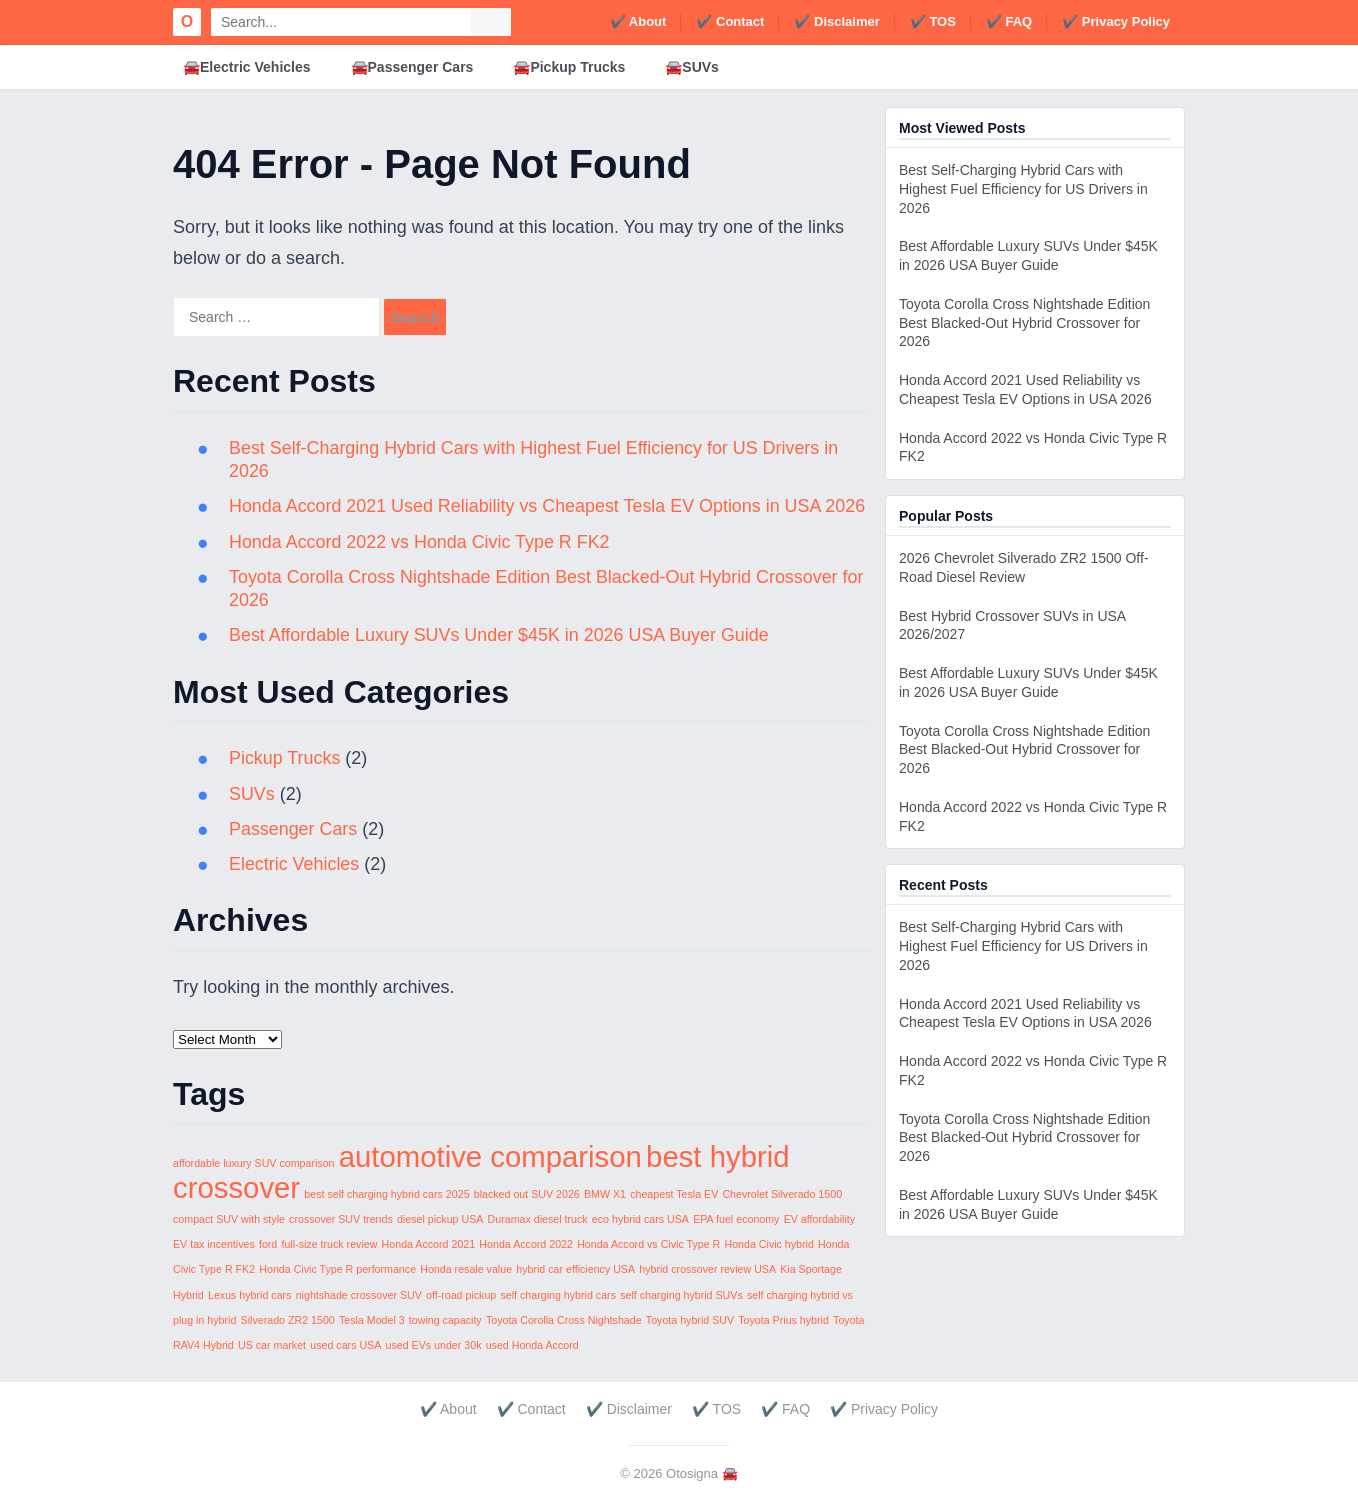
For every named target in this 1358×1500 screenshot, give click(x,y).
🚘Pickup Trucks (569, 67)
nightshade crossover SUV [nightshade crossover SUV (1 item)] (359, 1295)
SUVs (252, 794)
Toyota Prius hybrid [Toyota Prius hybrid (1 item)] (783, 1320)
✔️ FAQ (1009, 21)
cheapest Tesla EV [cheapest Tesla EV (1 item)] (674, 1194)
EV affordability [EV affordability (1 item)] (819, 1219)
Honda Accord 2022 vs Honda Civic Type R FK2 (420, 542)
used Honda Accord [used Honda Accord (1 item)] (532, 1345)
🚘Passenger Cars (412, 67)
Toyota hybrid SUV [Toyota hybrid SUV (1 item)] (690, 1320)
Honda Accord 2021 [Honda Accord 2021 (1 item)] (429, 1244)
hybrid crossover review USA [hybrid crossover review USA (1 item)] (707, 1269)
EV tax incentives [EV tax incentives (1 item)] (214, 1244)
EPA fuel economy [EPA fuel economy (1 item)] (736, 1219)
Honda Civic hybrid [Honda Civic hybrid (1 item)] (768, 1244)
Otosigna (692, 1473)
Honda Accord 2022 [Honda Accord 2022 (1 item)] (526, 1244)
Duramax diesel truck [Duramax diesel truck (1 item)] (538, 1219)
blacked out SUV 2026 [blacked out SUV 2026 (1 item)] (527, 1194)
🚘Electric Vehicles (247, 67)
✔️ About (638, 21)
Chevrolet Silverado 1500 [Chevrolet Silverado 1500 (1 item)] (782, 1194)
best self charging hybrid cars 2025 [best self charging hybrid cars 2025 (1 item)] (386, 1194)
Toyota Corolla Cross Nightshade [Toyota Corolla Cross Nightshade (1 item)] (564, 1320)
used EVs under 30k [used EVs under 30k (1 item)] (434, 1345)
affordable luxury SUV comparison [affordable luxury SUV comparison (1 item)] (254, 1163)
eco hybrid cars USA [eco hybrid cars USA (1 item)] (640, 1219)
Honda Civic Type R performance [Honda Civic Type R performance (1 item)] (337, 1269)
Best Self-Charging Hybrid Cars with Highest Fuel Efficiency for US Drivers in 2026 (1023, 189)
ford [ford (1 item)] (268, 1244)
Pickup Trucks (285, 758)
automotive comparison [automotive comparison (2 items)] (490, 1156)
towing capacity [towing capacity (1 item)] (445, 1320)
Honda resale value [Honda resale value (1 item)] (466, 1269)
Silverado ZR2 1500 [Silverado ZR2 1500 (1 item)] (288, 1320)
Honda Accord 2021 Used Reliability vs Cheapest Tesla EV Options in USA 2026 (549, 506)
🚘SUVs (692, 67)
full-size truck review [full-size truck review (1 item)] (329, 1244)
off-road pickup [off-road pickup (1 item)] (461, 1295)
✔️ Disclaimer (836, 21)
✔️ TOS (933, 21)
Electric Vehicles (294, 864)
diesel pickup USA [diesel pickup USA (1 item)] (440, 1219)
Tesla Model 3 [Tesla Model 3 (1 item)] (372, 1320)
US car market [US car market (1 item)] (272, 1345)
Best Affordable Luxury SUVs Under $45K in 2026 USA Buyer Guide (500, 635)
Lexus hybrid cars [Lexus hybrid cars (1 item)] (250, 1295)
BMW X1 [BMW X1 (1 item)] (605, 1194)
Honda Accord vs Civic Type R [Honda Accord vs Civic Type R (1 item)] (648, 1244)
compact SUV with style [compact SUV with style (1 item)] (229, 1219)
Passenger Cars (293, 829)
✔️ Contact (730, 21)
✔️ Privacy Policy (1116, 21)
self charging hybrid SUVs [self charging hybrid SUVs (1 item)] (681, 1295)
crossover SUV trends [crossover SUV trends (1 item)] (341, 1219)
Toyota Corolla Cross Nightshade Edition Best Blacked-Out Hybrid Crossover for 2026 (1024, 323)
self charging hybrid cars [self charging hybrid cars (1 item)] (558, 1295)
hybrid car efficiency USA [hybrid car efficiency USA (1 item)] (575, 1269)
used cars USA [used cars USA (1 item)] (345, 1345)
